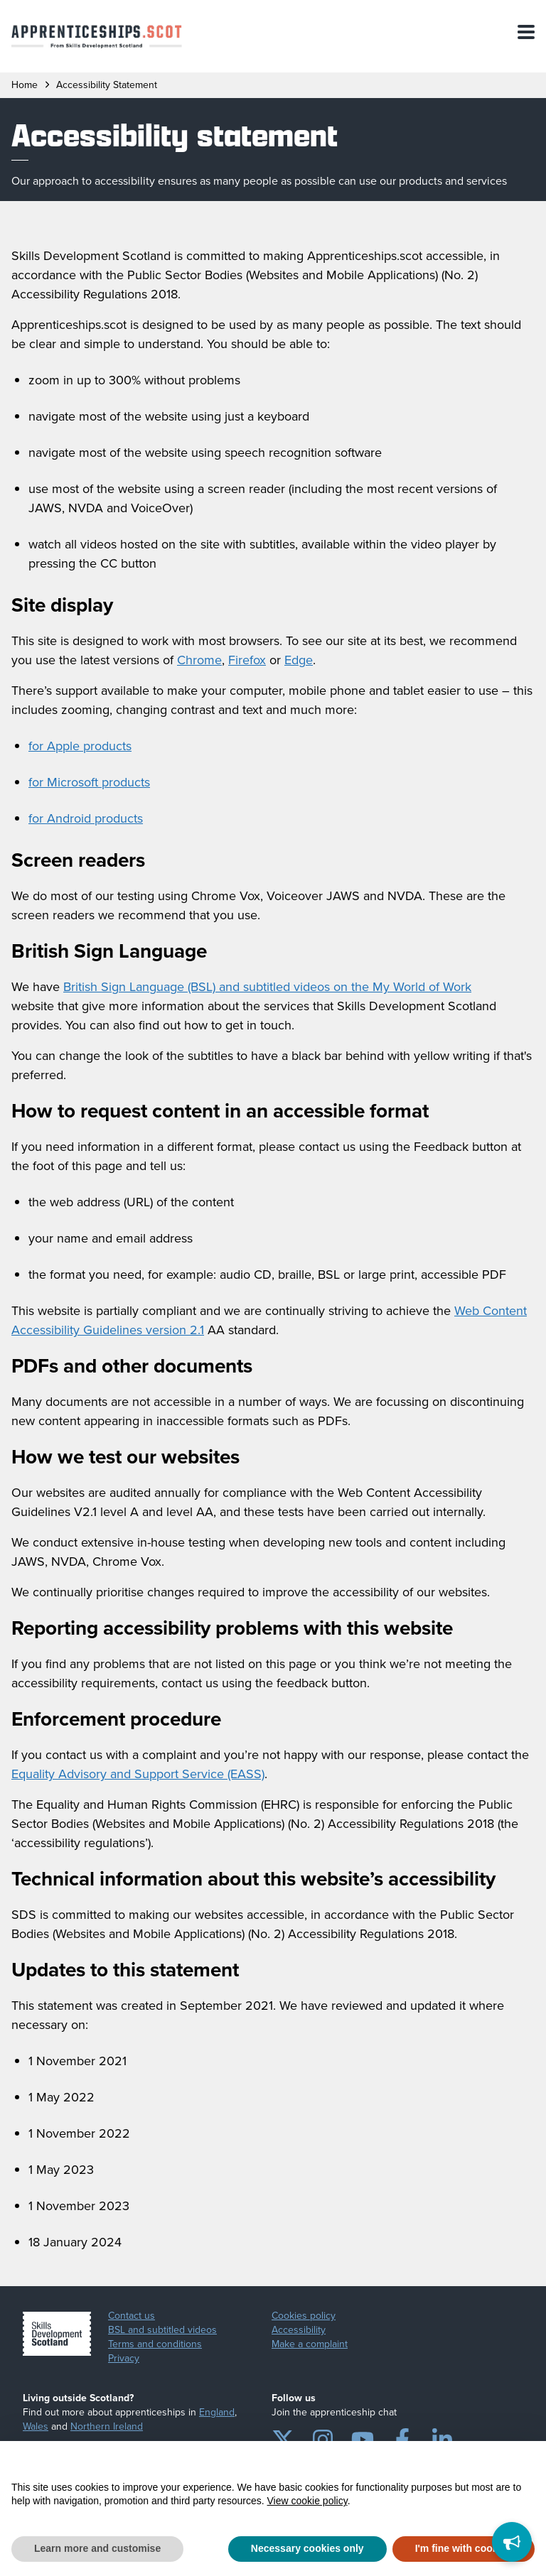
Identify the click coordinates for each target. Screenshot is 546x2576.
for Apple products (80, 746)
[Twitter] (283, 2436)
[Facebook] (402, 2436)
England (217, 2412)
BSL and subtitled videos (162, 2330)
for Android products (85, 818)
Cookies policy (304, 2316)
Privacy (123, 2359)
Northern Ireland (106, 2426)
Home (24, 85)
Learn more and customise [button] (97, 2548)
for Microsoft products (89, 782)
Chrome (199, 660)
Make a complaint (310, 2344)
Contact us (131, 2316)
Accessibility (299, 2330)
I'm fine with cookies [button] (463, 2548)
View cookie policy (307, 2500)
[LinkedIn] (442, 2436)
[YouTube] (362, 2436)
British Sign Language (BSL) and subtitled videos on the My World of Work (267, 987)
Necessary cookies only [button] (307, 2548)
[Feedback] (512, 2542)
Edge (298, 660)
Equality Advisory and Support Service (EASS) (137, 1774)
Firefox (247, 660)
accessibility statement (106, 85)
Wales (35, 2426)
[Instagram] (322, 2436)
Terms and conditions (155, 2344)
